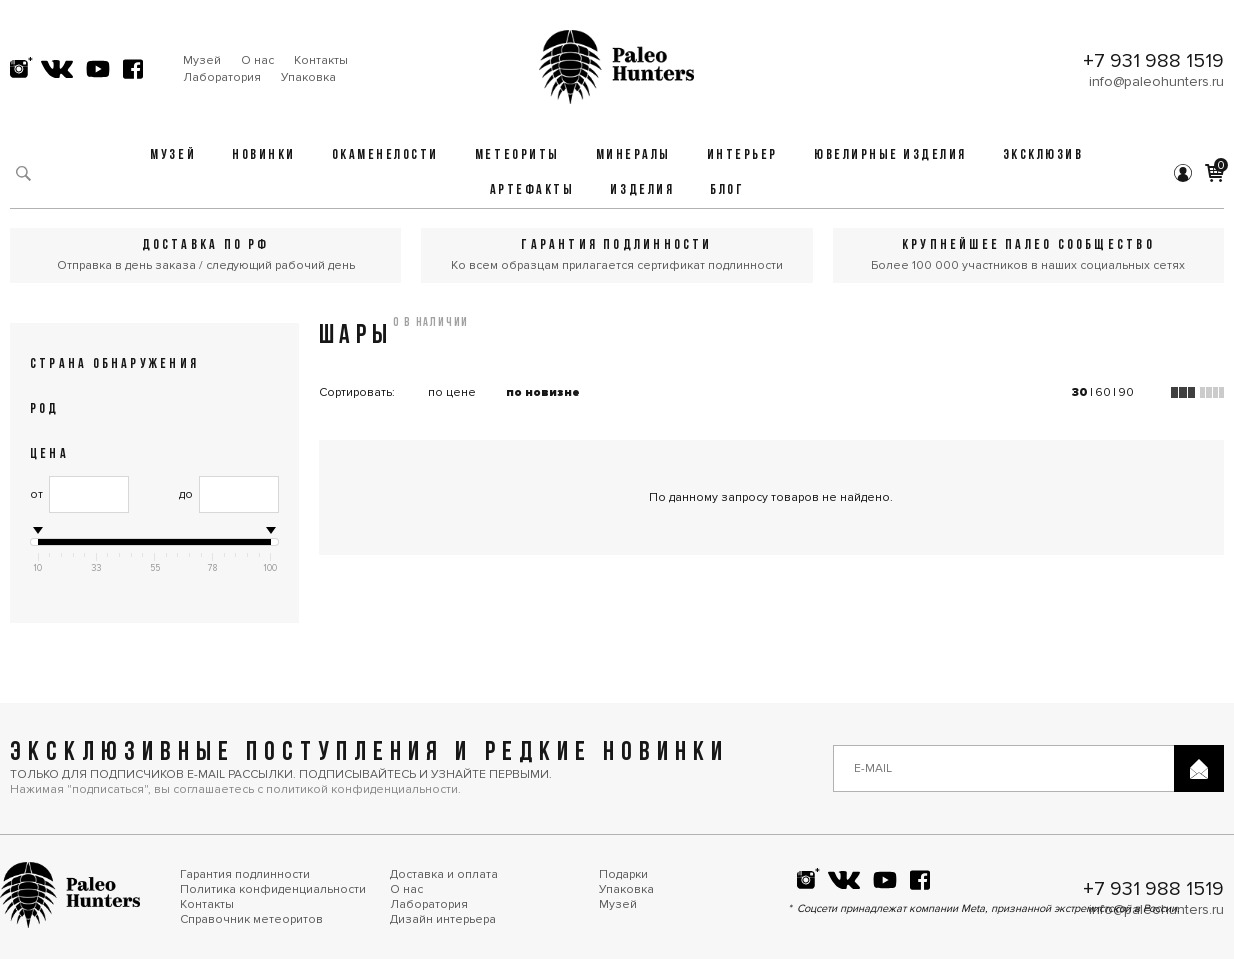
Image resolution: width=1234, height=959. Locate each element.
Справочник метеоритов (251, 919)
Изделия (642, 190)
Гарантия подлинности (245, 874)
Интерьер (742, 155)
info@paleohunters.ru (1156, 81)
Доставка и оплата (444, 874)
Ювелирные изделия (890, 155)
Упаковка (308, 77)
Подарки (623, 874)
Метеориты (517, 155)
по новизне (543, 392)
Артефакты (532, 190)
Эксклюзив (1043, 155)
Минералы (633, 155)
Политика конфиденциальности (273, 889)
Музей (202, 60)
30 (1080, 392)
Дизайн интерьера (443, 919)
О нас (257, 60)
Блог (727, 190)
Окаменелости (385, 155)
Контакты (321, 60)
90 (1126, 392)
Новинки (264, 155)
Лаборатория (222, 77)
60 (1103, 392)
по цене (452, 392)
